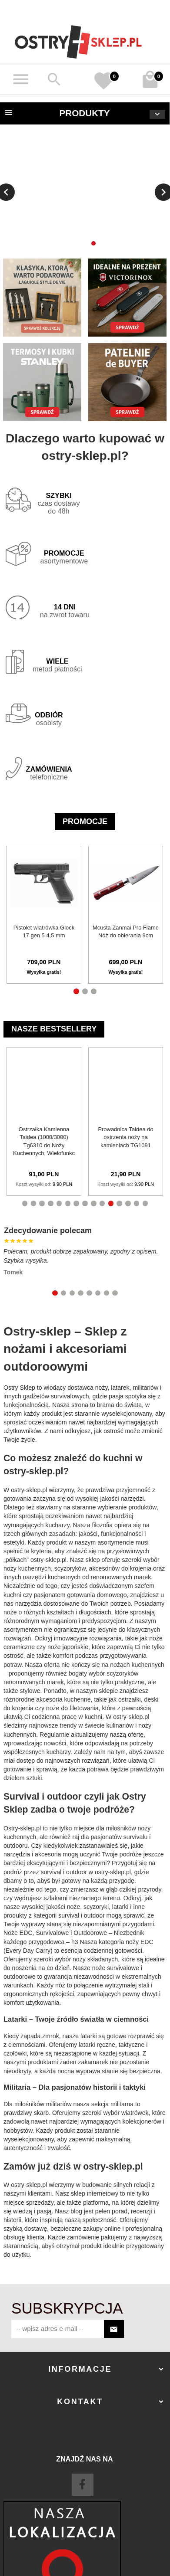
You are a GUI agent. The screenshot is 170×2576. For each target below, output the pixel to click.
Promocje (85, 821)
